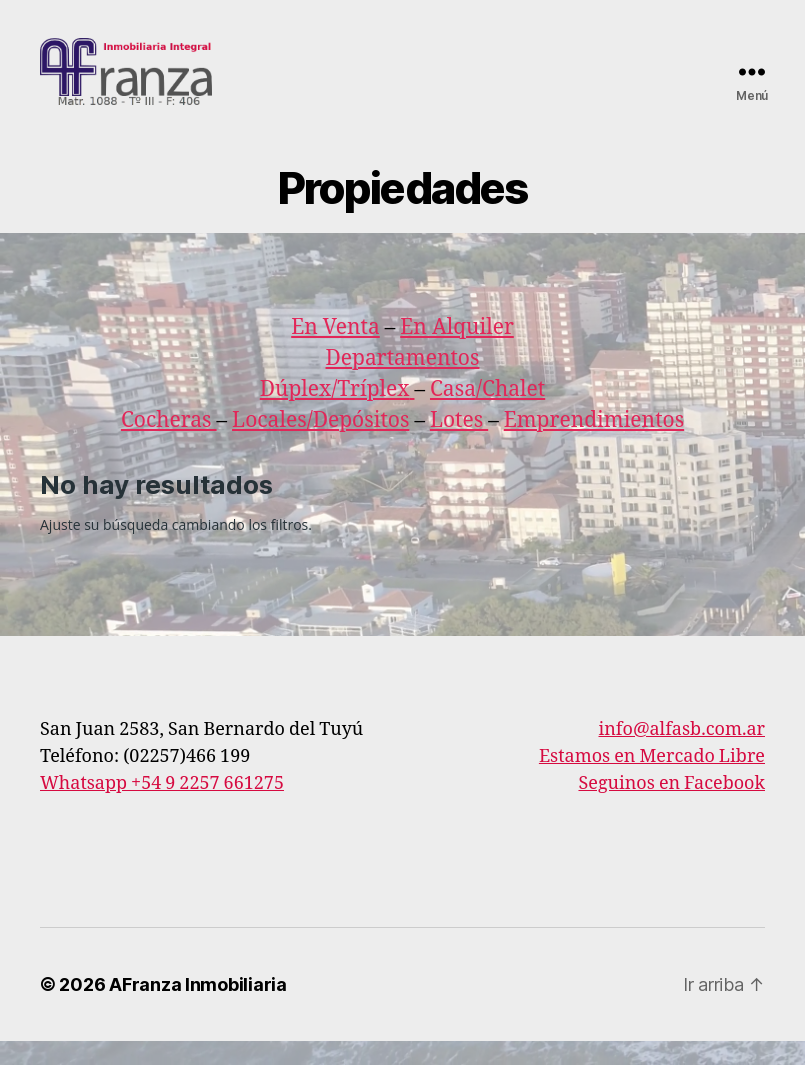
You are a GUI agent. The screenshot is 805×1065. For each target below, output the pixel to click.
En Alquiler (457, 350)
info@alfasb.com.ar (682, 753)
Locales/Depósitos (320, 443)
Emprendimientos (594, 443)
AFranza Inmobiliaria (198, 1008)
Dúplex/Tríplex (335, 412)
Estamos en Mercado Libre (652, 780)
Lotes (459, 443)
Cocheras (169, 443)
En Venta (335, 350)
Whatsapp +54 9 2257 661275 (162, 807)
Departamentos (403, 381)
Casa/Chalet (487, 412)
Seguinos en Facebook (671, 807)
